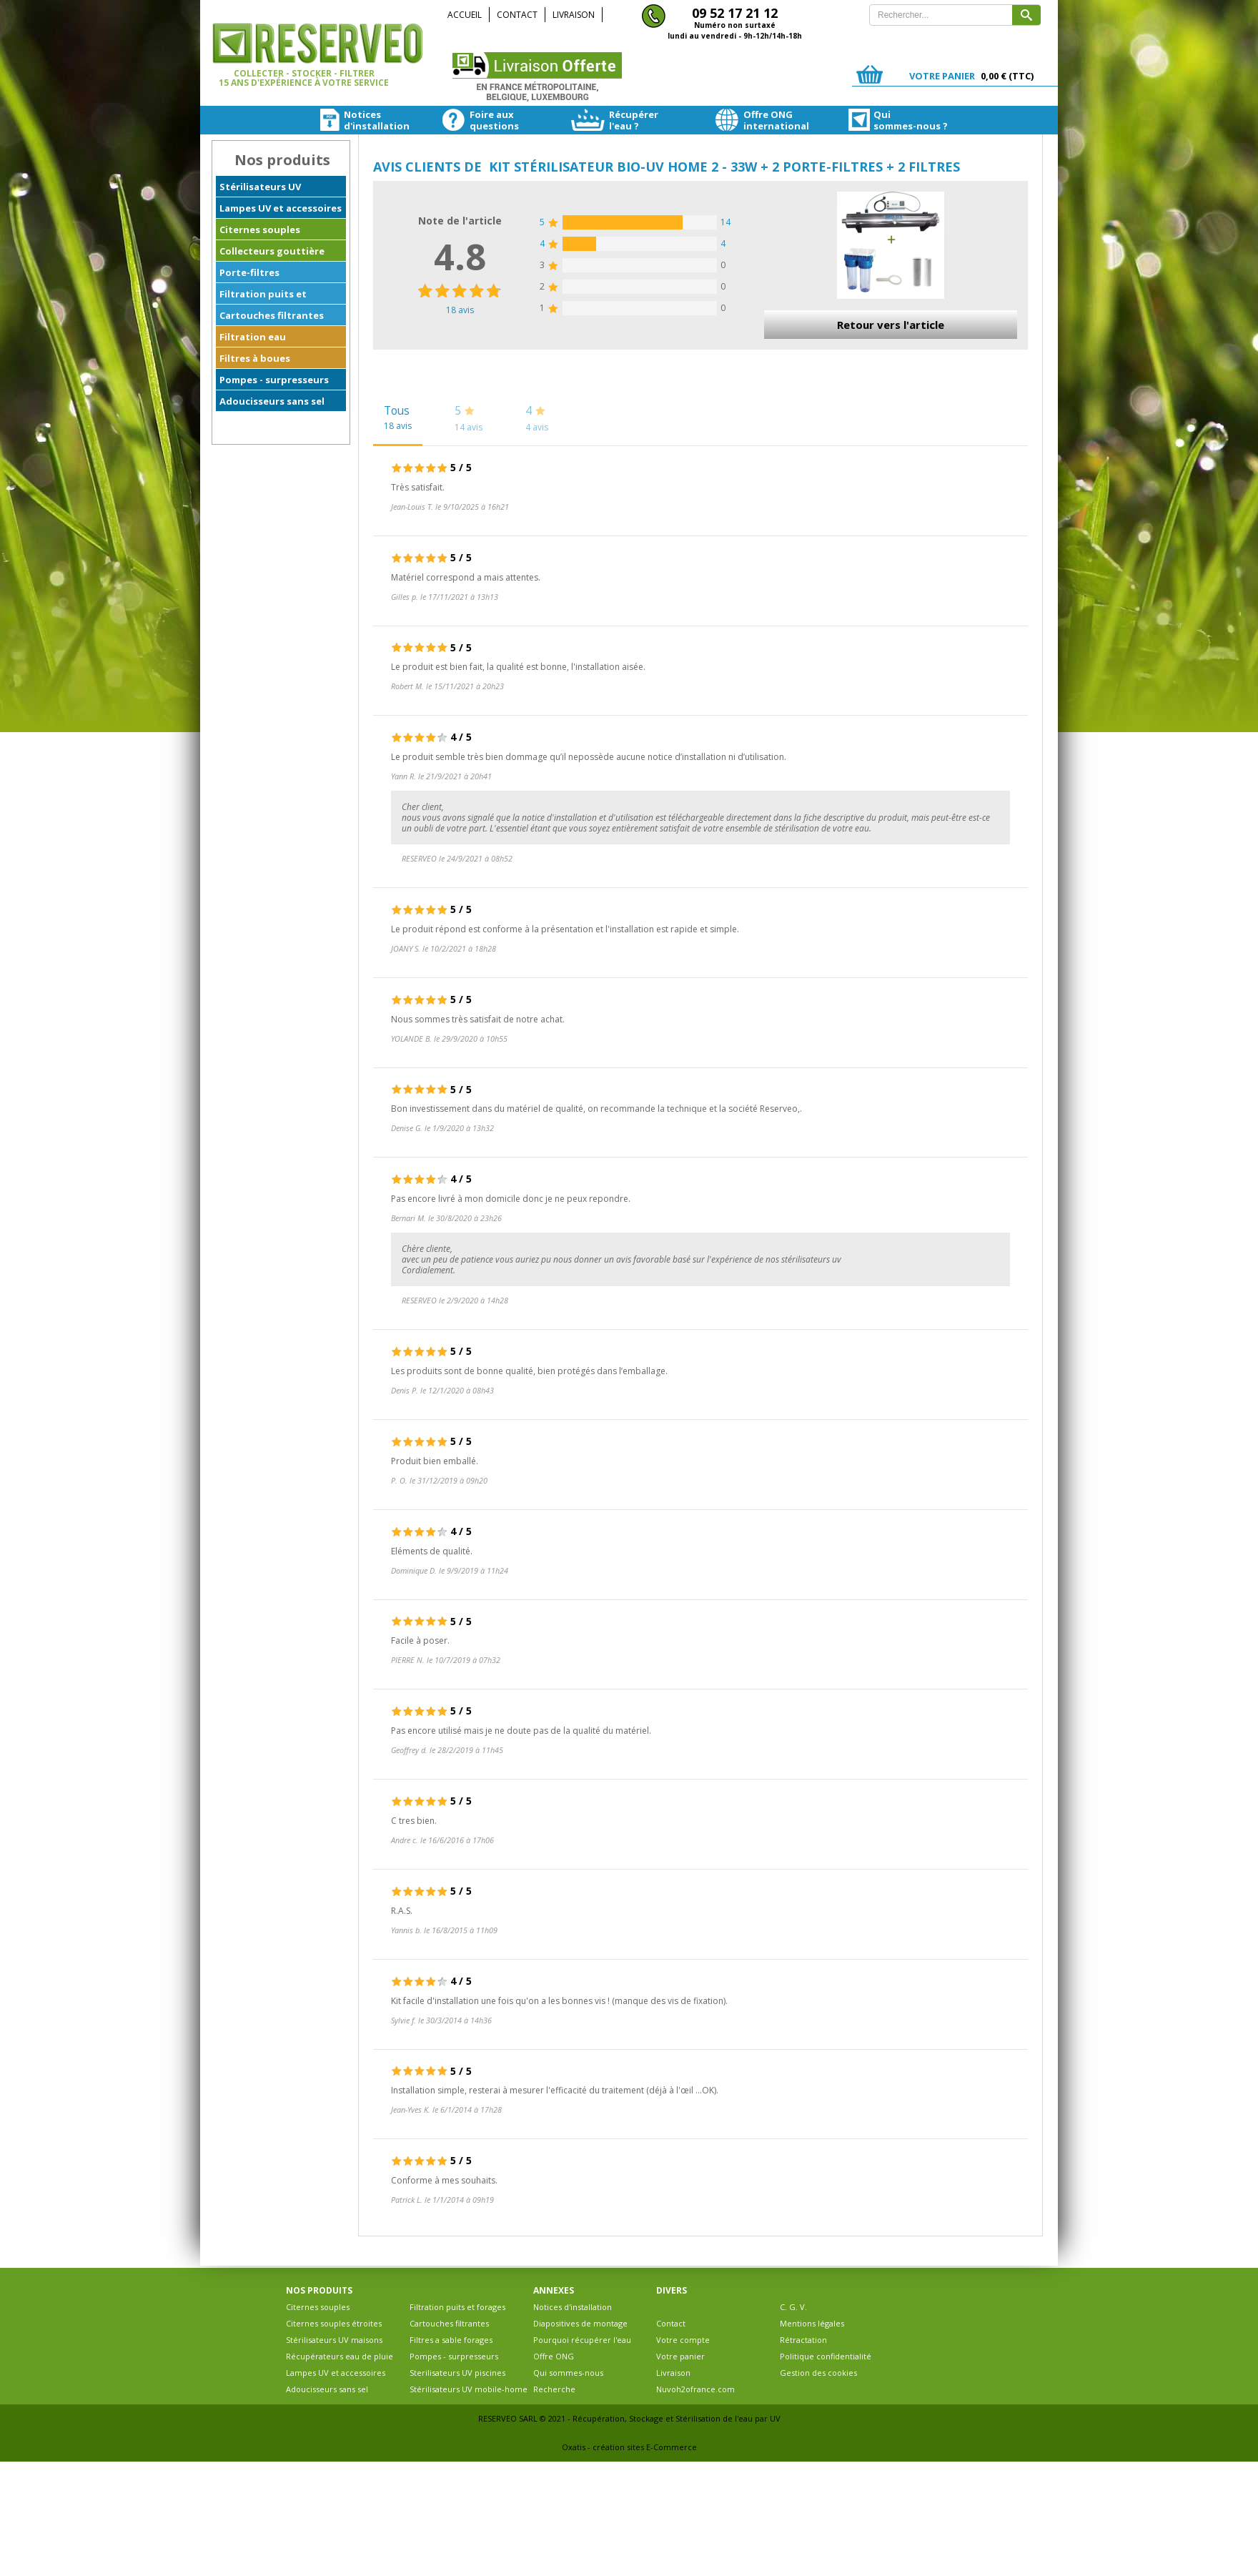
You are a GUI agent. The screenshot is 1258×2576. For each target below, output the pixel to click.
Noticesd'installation (352, 120)
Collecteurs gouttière (272, 251)
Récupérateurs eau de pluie (339, 2356)
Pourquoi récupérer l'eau (582, 2339)
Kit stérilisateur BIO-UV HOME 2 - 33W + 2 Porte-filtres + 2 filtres (724, 166)
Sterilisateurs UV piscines (457, 2372)
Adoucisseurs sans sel (272, 401)
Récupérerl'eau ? (614, 120)
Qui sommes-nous (568, 2372)
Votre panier (680, 2356)
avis (460, 310)
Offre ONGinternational (753, 120)
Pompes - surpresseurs (274, 379)
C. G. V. (793, 2306)
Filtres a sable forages (451, 2339)
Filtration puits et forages (263, 296)
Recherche (554, 2389)
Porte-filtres (249, 272)
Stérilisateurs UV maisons (334, 2339)
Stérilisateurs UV (260, 186)
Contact (517, 15)
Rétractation (803, 2339)
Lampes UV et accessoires (280, 208)
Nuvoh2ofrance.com (695, 2389)
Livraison (574, 15)
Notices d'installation (572, 2306)
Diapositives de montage (580, 2323)
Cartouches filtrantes (271, 315)
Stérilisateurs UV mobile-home (469, 2389)
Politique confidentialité (825, 2356)
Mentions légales (812, 2323)
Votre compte (683, 2339)
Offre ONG (553, 2356)
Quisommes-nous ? (885, 120)
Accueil (464, 15)
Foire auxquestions (477, 120)
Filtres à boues (254, 358)
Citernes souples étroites (334, 2323)
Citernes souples (259, 229)
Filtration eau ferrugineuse (252, 338)
